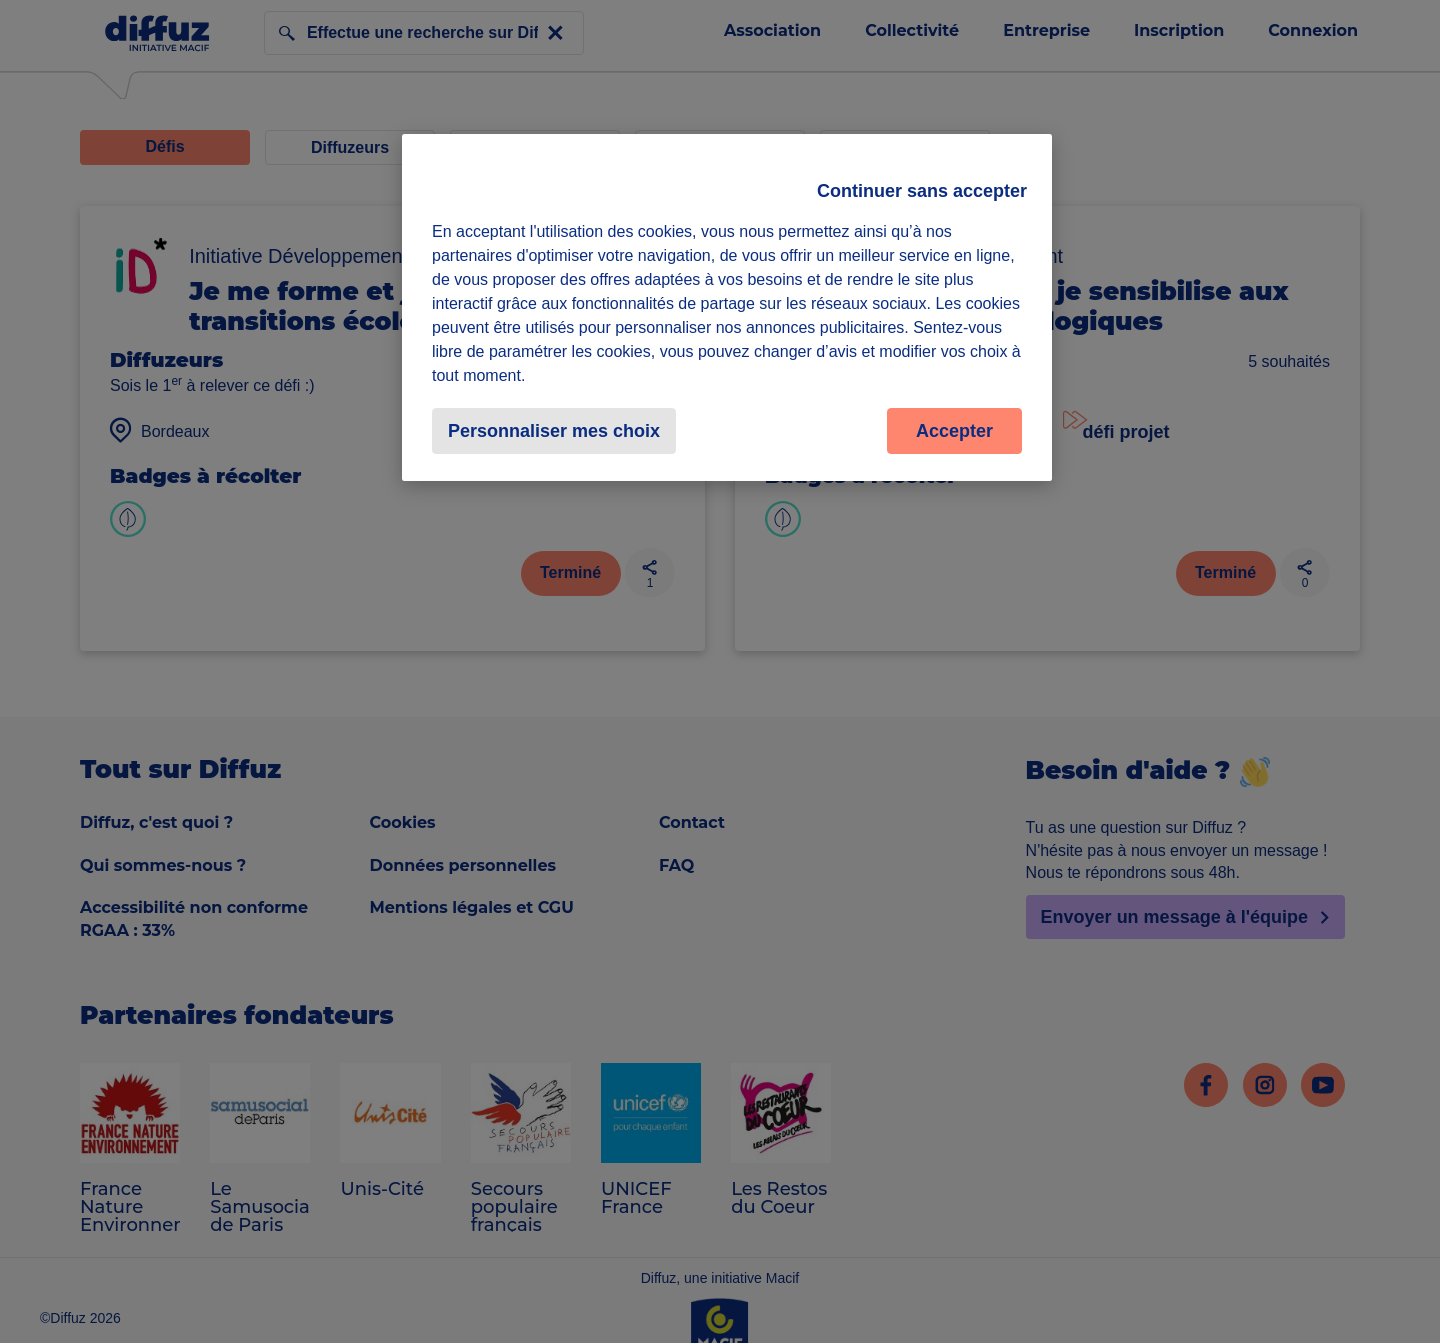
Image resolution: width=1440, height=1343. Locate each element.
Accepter (954, 431)
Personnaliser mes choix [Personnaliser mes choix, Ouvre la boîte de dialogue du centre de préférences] (554, 431)
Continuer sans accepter (922, 191)
